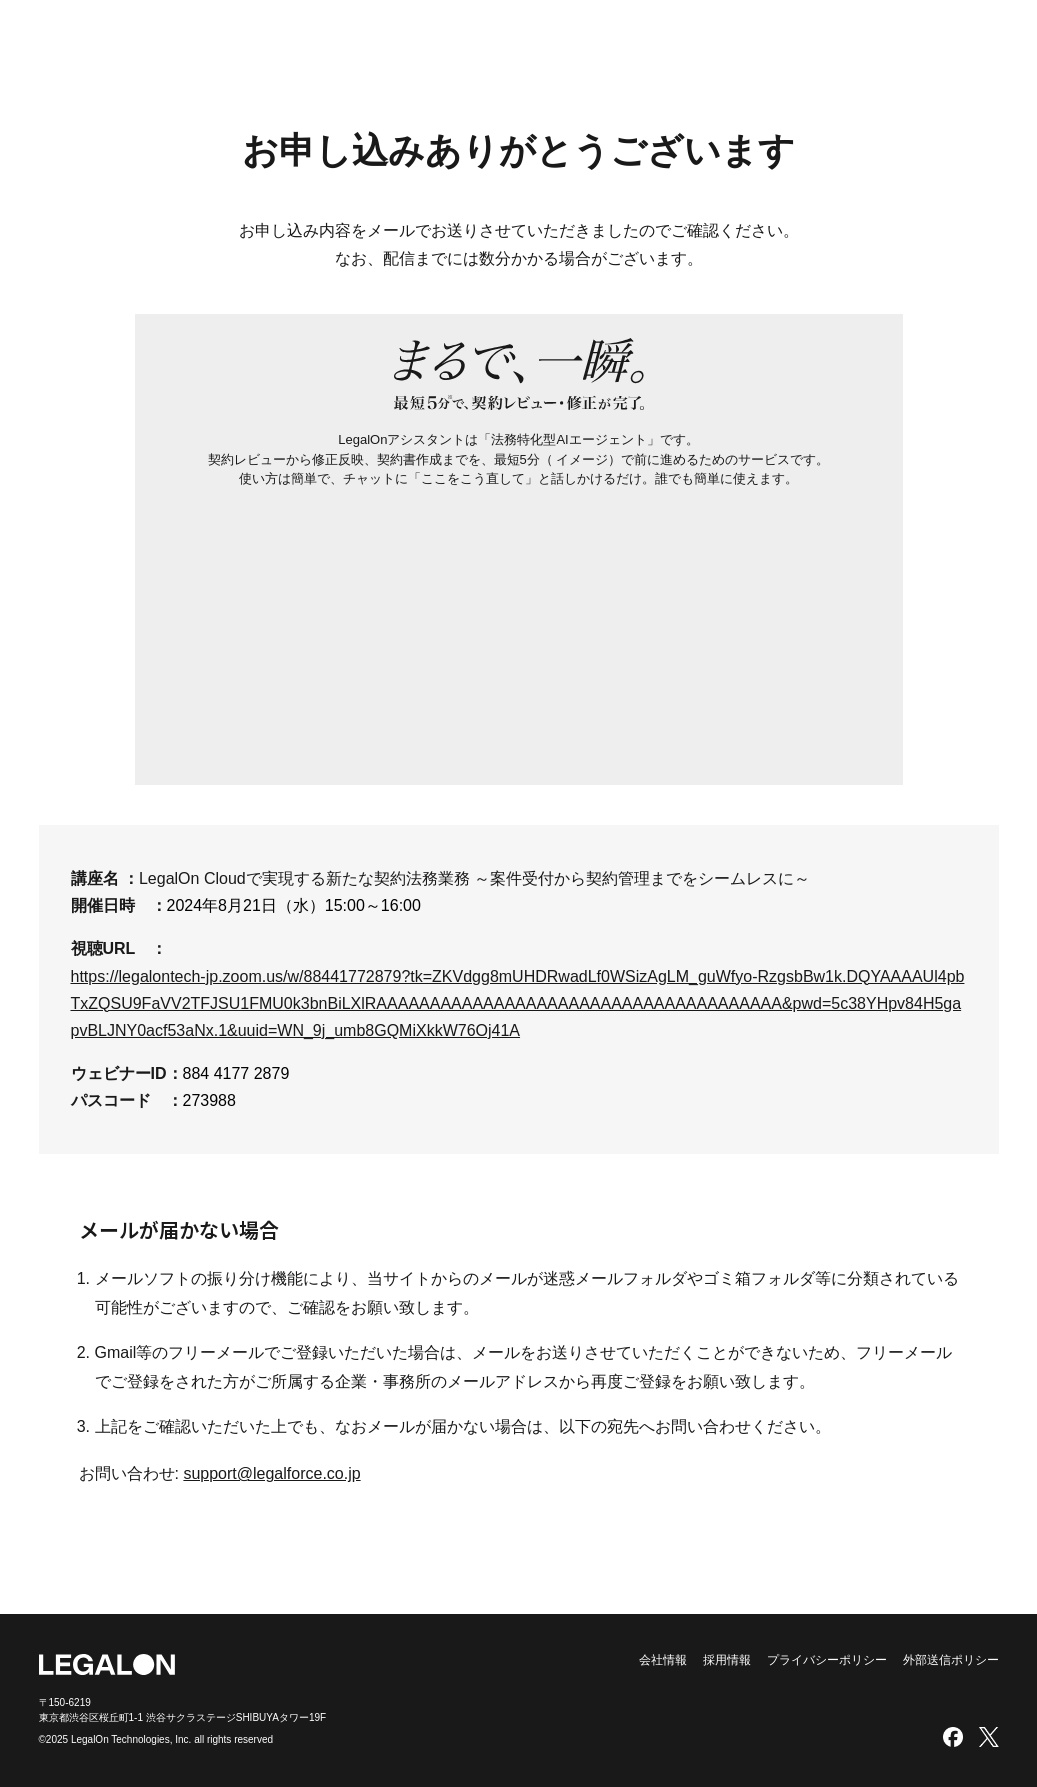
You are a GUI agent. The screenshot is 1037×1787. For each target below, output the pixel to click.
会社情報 (663, 1660)
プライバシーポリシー (827, 1660)
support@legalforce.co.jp (271, 1473)
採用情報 (727, 1660)
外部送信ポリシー (951, 1660)
